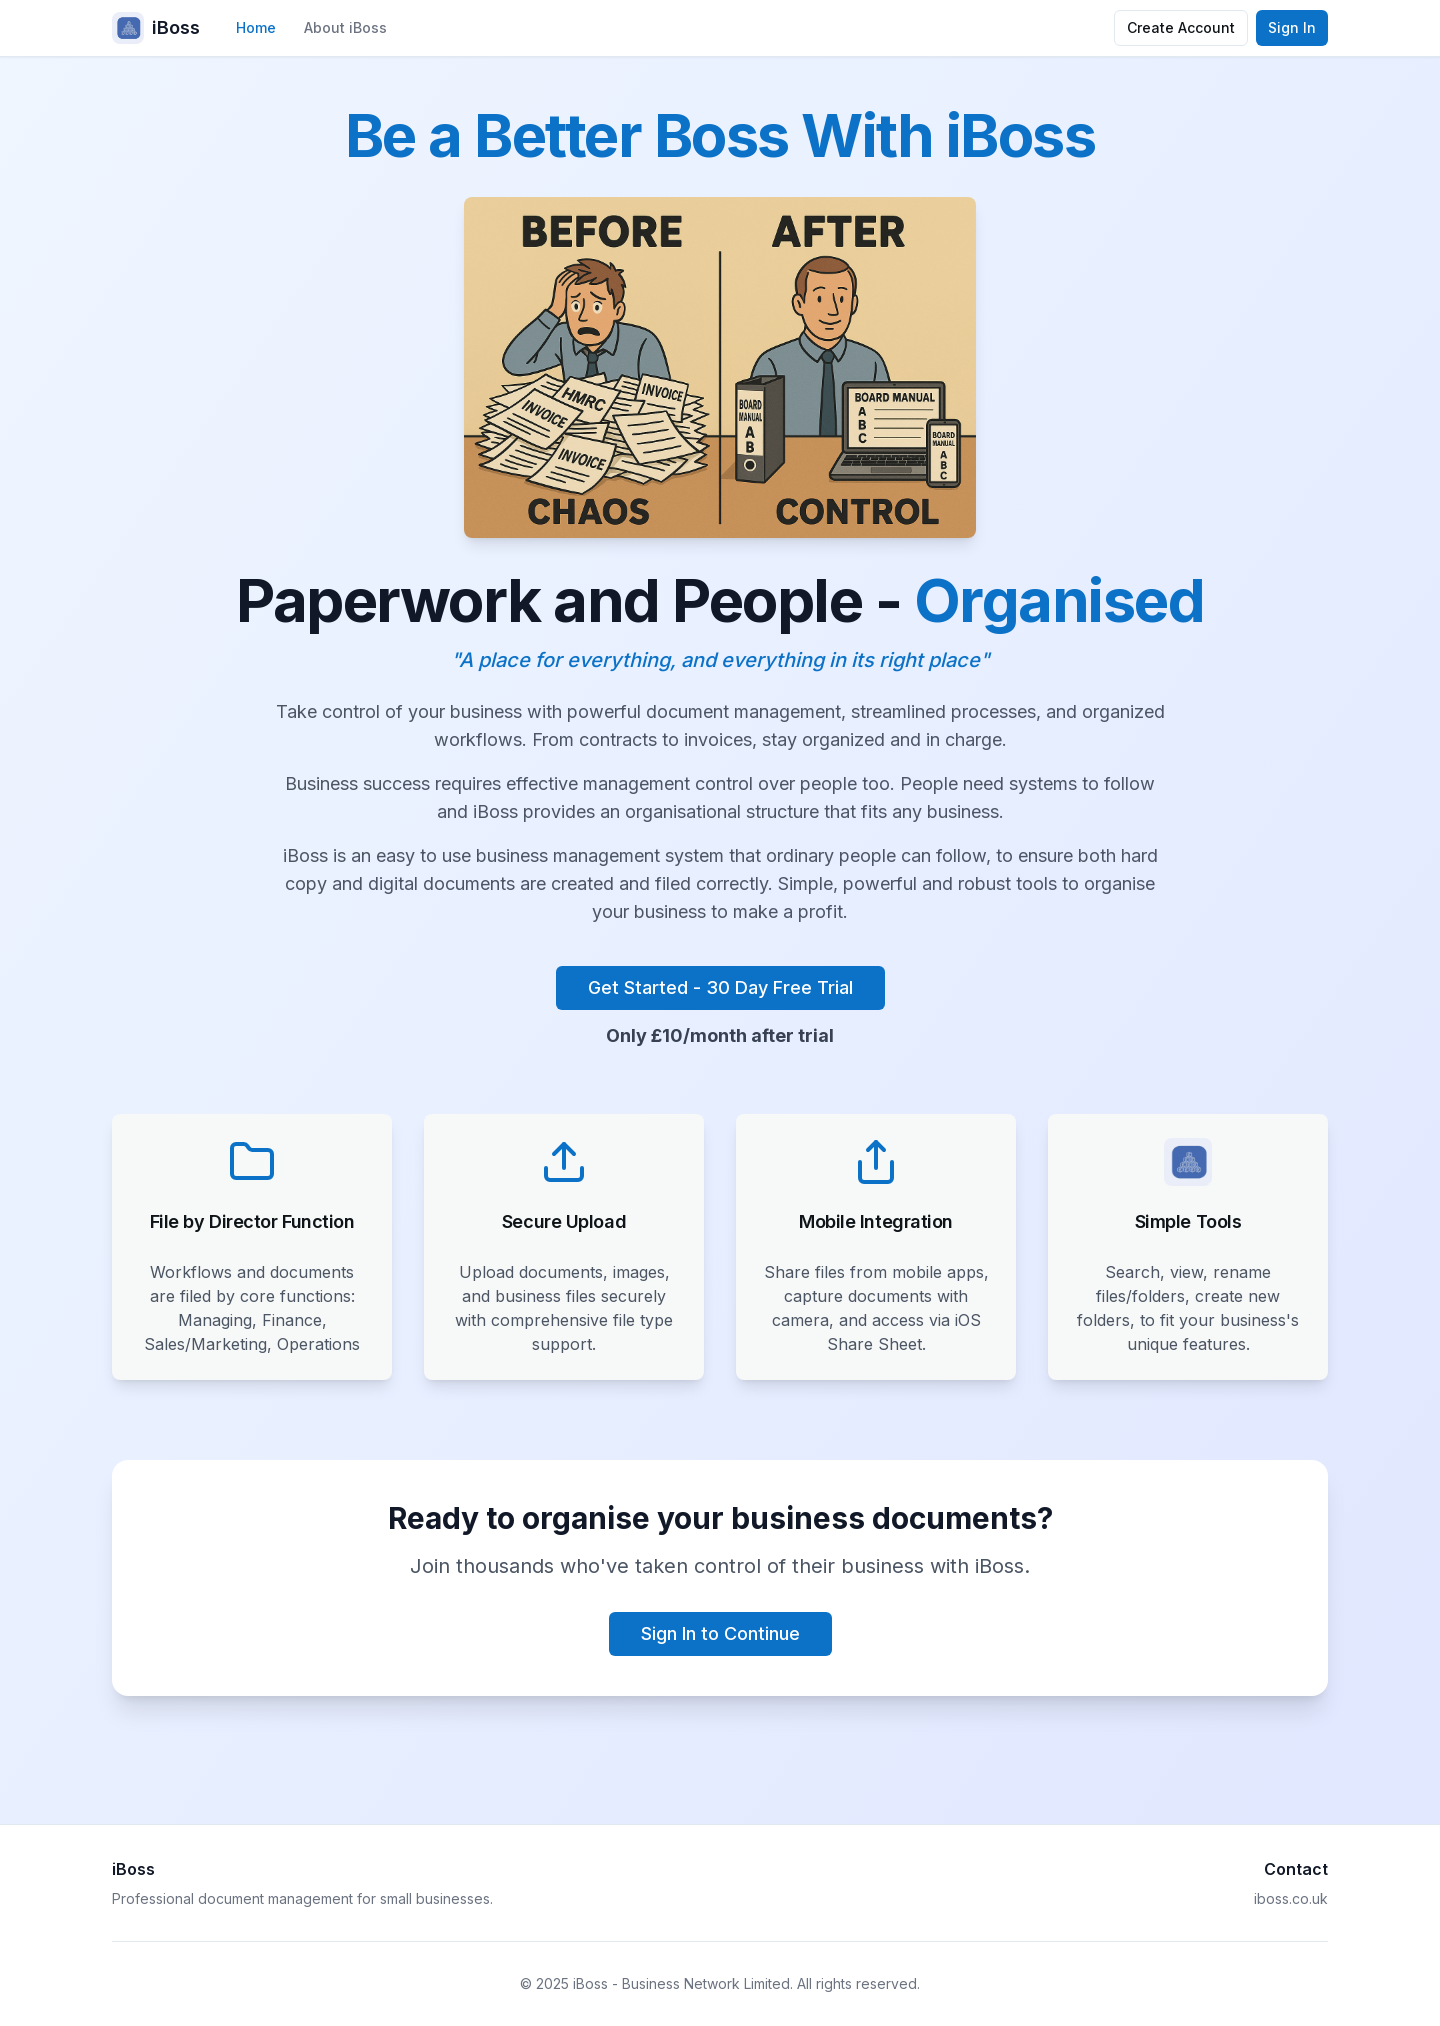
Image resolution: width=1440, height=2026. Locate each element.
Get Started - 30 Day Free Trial (720, 987)
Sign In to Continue (720, 1633)
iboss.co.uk (1291, 1898)
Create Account (1181, 27)
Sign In (1292, 27)
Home (256, 27)
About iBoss (345, 27)
